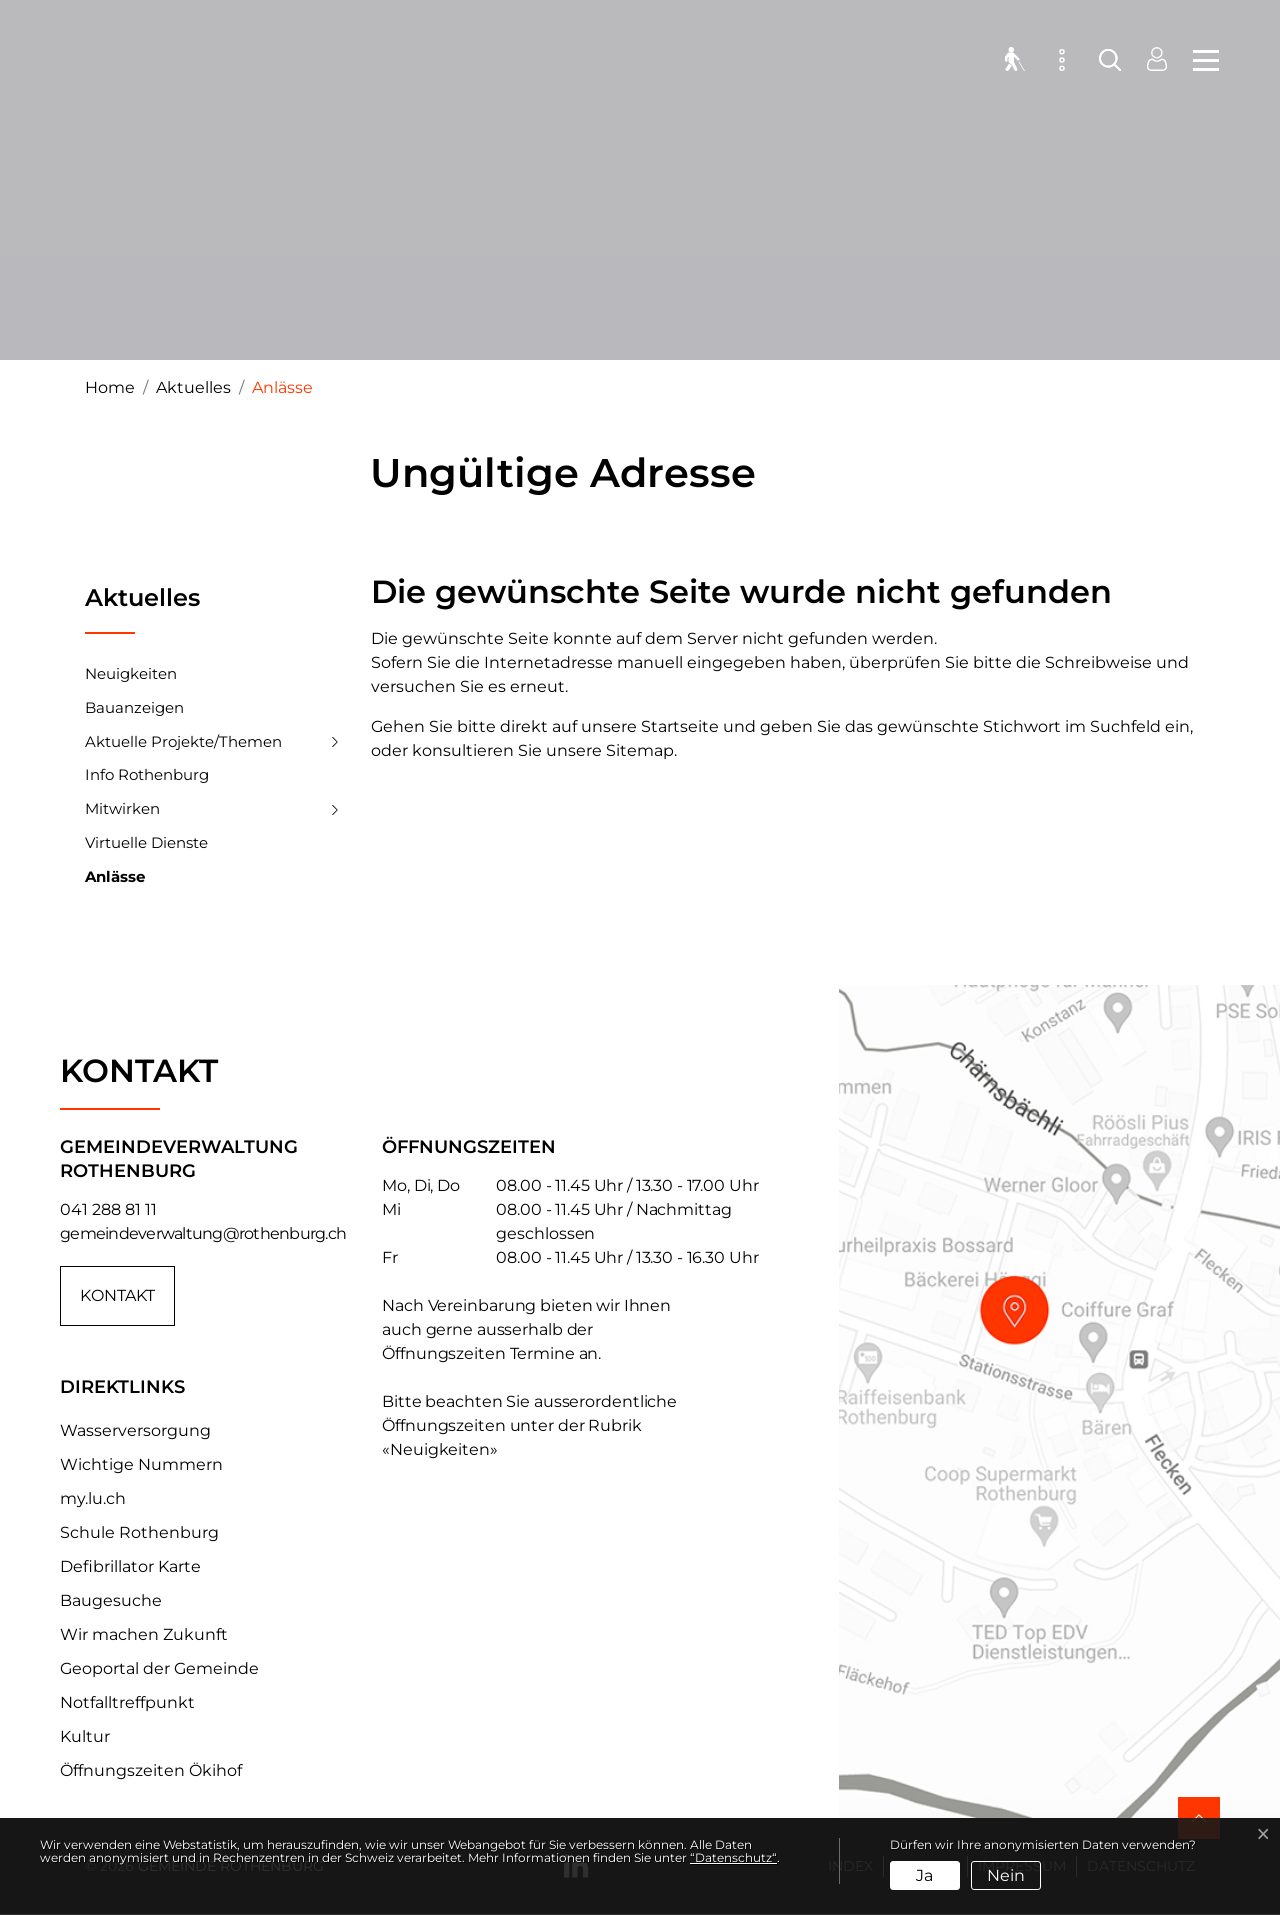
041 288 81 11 (108, 1209)
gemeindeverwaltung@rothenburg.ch (203, 1233)
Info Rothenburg (147, 774)
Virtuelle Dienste (146, 842)
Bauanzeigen (134, 707)
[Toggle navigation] (1200, 60)
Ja (924, 1875)
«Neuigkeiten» (440, 1449)
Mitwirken (122, 808)
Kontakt (117, 1295)
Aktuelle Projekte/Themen (183, 741)
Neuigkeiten (131, 673)
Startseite (680, 726)
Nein (1006, 1875)
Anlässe (115, 881)
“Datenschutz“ (733, 1857)
